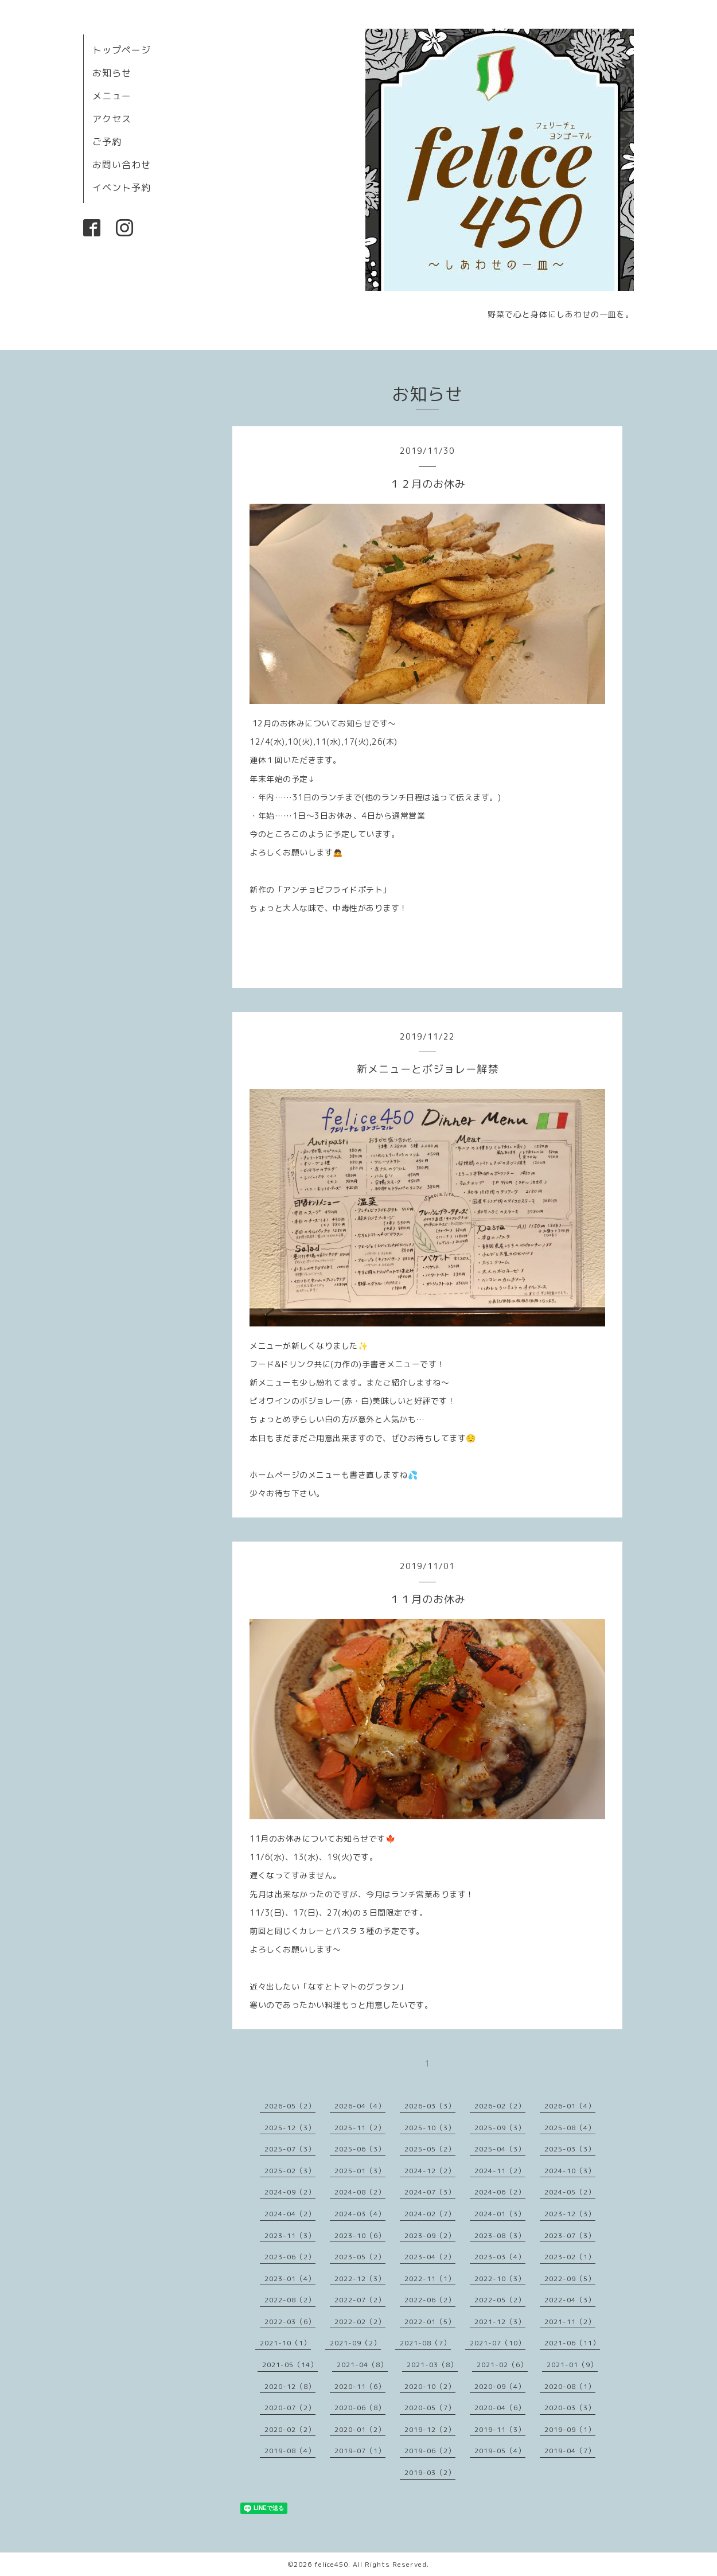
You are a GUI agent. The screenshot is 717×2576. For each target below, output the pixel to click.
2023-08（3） (499, 2235)
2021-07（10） (497, 2343)
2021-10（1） (285, 2343)
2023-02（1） (569, 2257)
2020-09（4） (499, 2386)
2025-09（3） (499, 2128)
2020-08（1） (569, 2386)
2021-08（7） (425, 2343)
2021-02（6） (502, 2364)
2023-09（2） (429, 2235)
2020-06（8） (359, 2407)
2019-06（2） (429, 2451)
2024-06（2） (499, 2192)
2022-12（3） (359, 2278)
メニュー (111, 96)
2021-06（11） (572, 2343)
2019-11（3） (499, 2429)
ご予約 (107, 141)
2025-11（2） (359, 2128)
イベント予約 (121, 187)
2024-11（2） (499, 2171)
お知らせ (111, 73)
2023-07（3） (569, 2235)
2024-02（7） (429, 2214)
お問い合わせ (121, 164)
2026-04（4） (359, 2106)
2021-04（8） (362, 2364)
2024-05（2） (569, 2192)
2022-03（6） (289, 2321)
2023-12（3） (569, 2214)
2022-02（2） (359, 2321)
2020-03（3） (569, 2407)
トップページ (121, 50)
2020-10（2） (429, 2386)
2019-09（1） (569, 2429)
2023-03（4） (499, 2257)
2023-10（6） (359, 2235)
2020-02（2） (289, 2429)
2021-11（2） (569, 2321)
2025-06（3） (359, 2149)
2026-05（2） (289, 2106)
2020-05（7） (429, 2407)
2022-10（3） (499, 2278)
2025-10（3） (429, 2128)
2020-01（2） (359, 2429)
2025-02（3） (289, 2171)
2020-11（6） (359, 2386)
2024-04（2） (289, 2214)
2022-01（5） (429, 2321)
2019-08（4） (289, 2451)
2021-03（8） (432, 2364)
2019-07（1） (359, 2451)
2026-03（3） (429, 2106)
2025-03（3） (569, 2149)
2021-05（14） (290, 2364)
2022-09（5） (569, 2278)
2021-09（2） (355, 2343)
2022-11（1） (429, 2278)
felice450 (331, 2564)
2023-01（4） (289, 2278)
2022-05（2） (499, 2300)
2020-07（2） (289, 2407)
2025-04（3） (499, 2149)
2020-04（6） (499, 2407)
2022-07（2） (359, 2300)
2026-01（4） (569, 2106)
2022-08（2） (289, 2300)
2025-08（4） (569, 2128)
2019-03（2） (429, 2472)
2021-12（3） (499, 2321)
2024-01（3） (499, 2214)
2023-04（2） (429, 2257)
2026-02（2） (499, 2106)
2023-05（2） (359, 2257)
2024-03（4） (359, 2214)
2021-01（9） (572, 2364)
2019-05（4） (499, 2451)
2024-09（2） (289, 2192)
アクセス (111, 118)
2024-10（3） (569, 2171)
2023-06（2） (289, 2257)
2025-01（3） (359, 2171)
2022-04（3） (569, 2300)
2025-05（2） (429, 2149)
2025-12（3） (289, 2128)
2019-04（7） (569, 2451)
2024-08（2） (359, 2192)
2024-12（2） (429, 2171)
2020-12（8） (289, 2386)
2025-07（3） (289, 2149)
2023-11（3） (289, 2235)
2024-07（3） (429, 2192)
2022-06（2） (429, 2300)
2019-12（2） (429, 2429)
